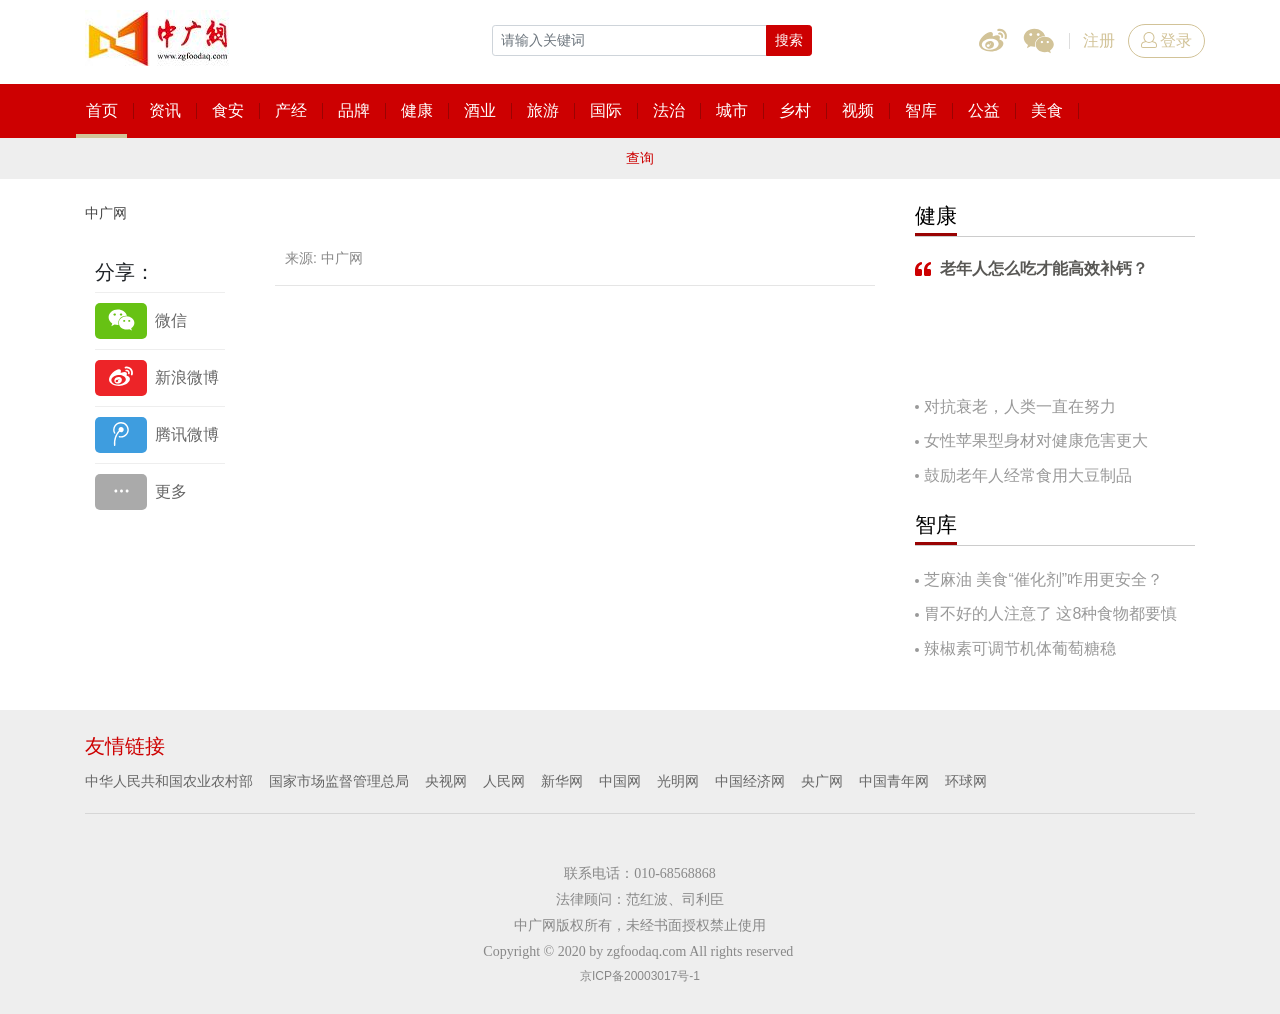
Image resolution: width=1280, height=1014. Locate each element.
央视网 (446, 781)
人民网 (504, 781)
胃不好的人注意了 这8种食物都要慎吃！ (1046, 615)
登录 (1166, 40)
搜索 (789, 40)
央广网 (822, 781)
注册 (1099, 40)
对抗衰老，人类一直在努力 (1020, 406)
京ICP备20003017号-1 (640, 976)
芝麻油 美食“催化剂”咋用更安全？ (1043, 579)
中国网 (620, 781)
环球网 (966, 781)
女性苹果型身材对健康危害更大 (1036, 440)
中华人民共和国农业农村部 (169, 781)
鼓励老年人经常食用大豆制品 (1028, 475)
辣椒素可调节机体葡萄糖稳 (1020, 648)
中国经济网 (750, 781)
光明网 (678, 781)
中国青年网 (894, 781)
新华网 (562, 781)
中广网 (106, 213)
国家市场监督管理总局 (339, 781)
